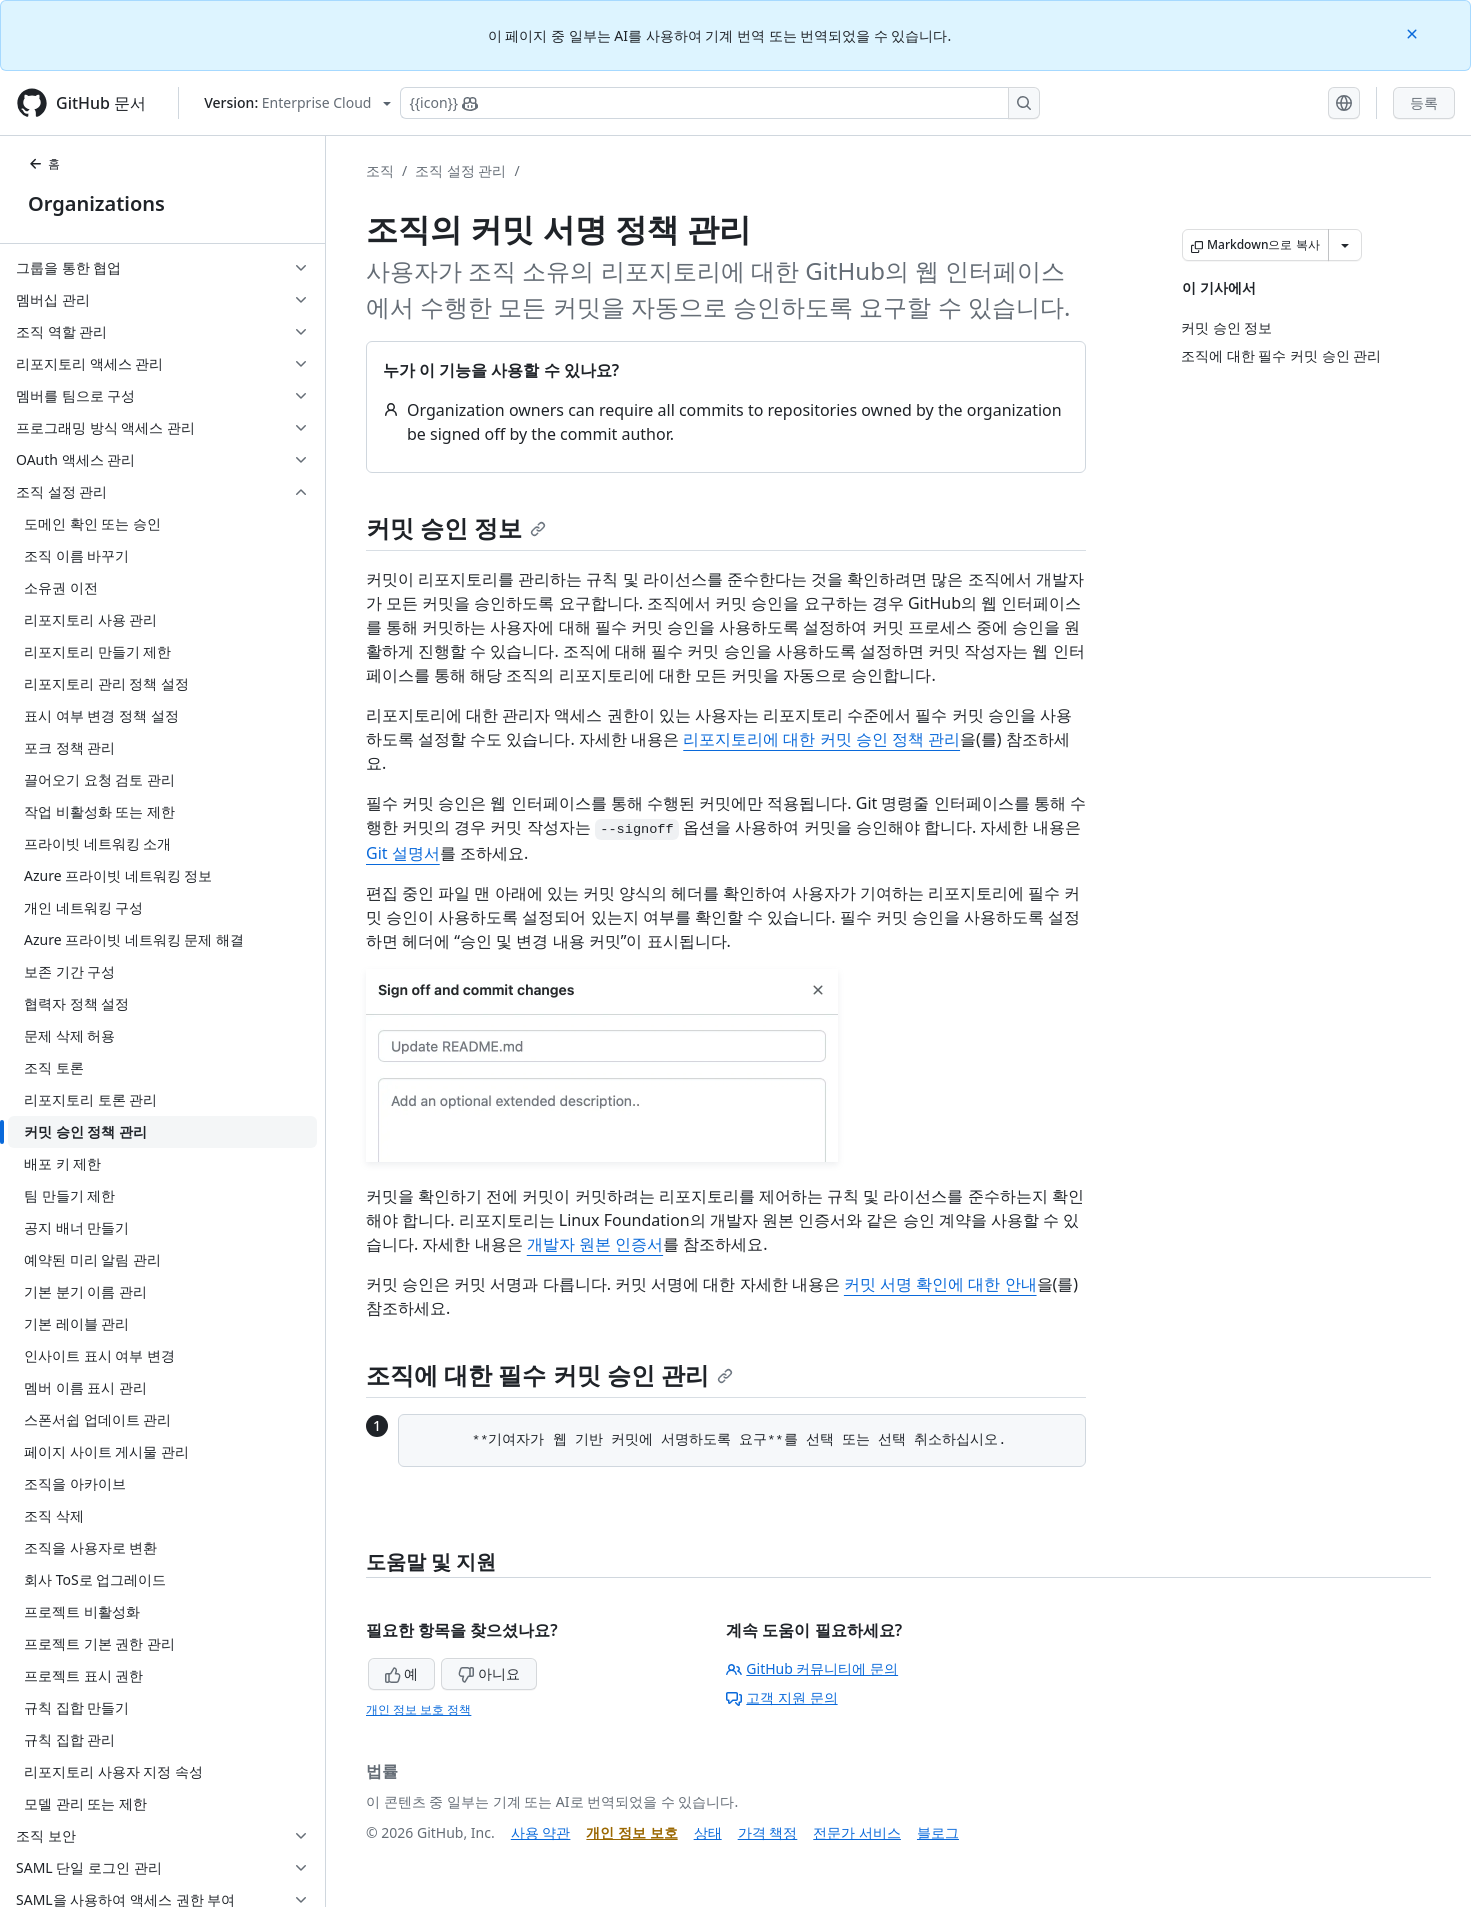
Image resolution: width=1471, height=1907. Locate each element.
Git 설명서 (403, 853)
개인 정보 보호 (631, 1832)
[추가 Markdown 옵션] (1345, 245)
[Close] (1414, 32)
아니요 (489, 1673)
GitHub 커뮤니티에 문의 (812, 1668)
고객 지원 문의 (781, 1697)
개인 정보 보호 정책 (418, 1709)
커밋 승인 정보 (456, 527)
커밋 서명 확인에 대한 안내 (940, 1284)
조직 (380, 170)
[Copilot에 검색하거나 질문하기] (720, 103)
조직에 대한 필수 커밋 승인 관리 (549, 1374)
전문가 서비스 (857, 1832)
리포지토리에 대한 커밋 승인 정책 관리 (821, 739)
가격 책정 (768, 1832)
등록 (1424, 102)
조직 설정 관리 (460, 170)
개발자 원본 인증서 (595, 1244)
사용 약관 (541, 1832)
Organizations (96, 203)
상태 (708, 1832)
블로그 (938, 1832)
